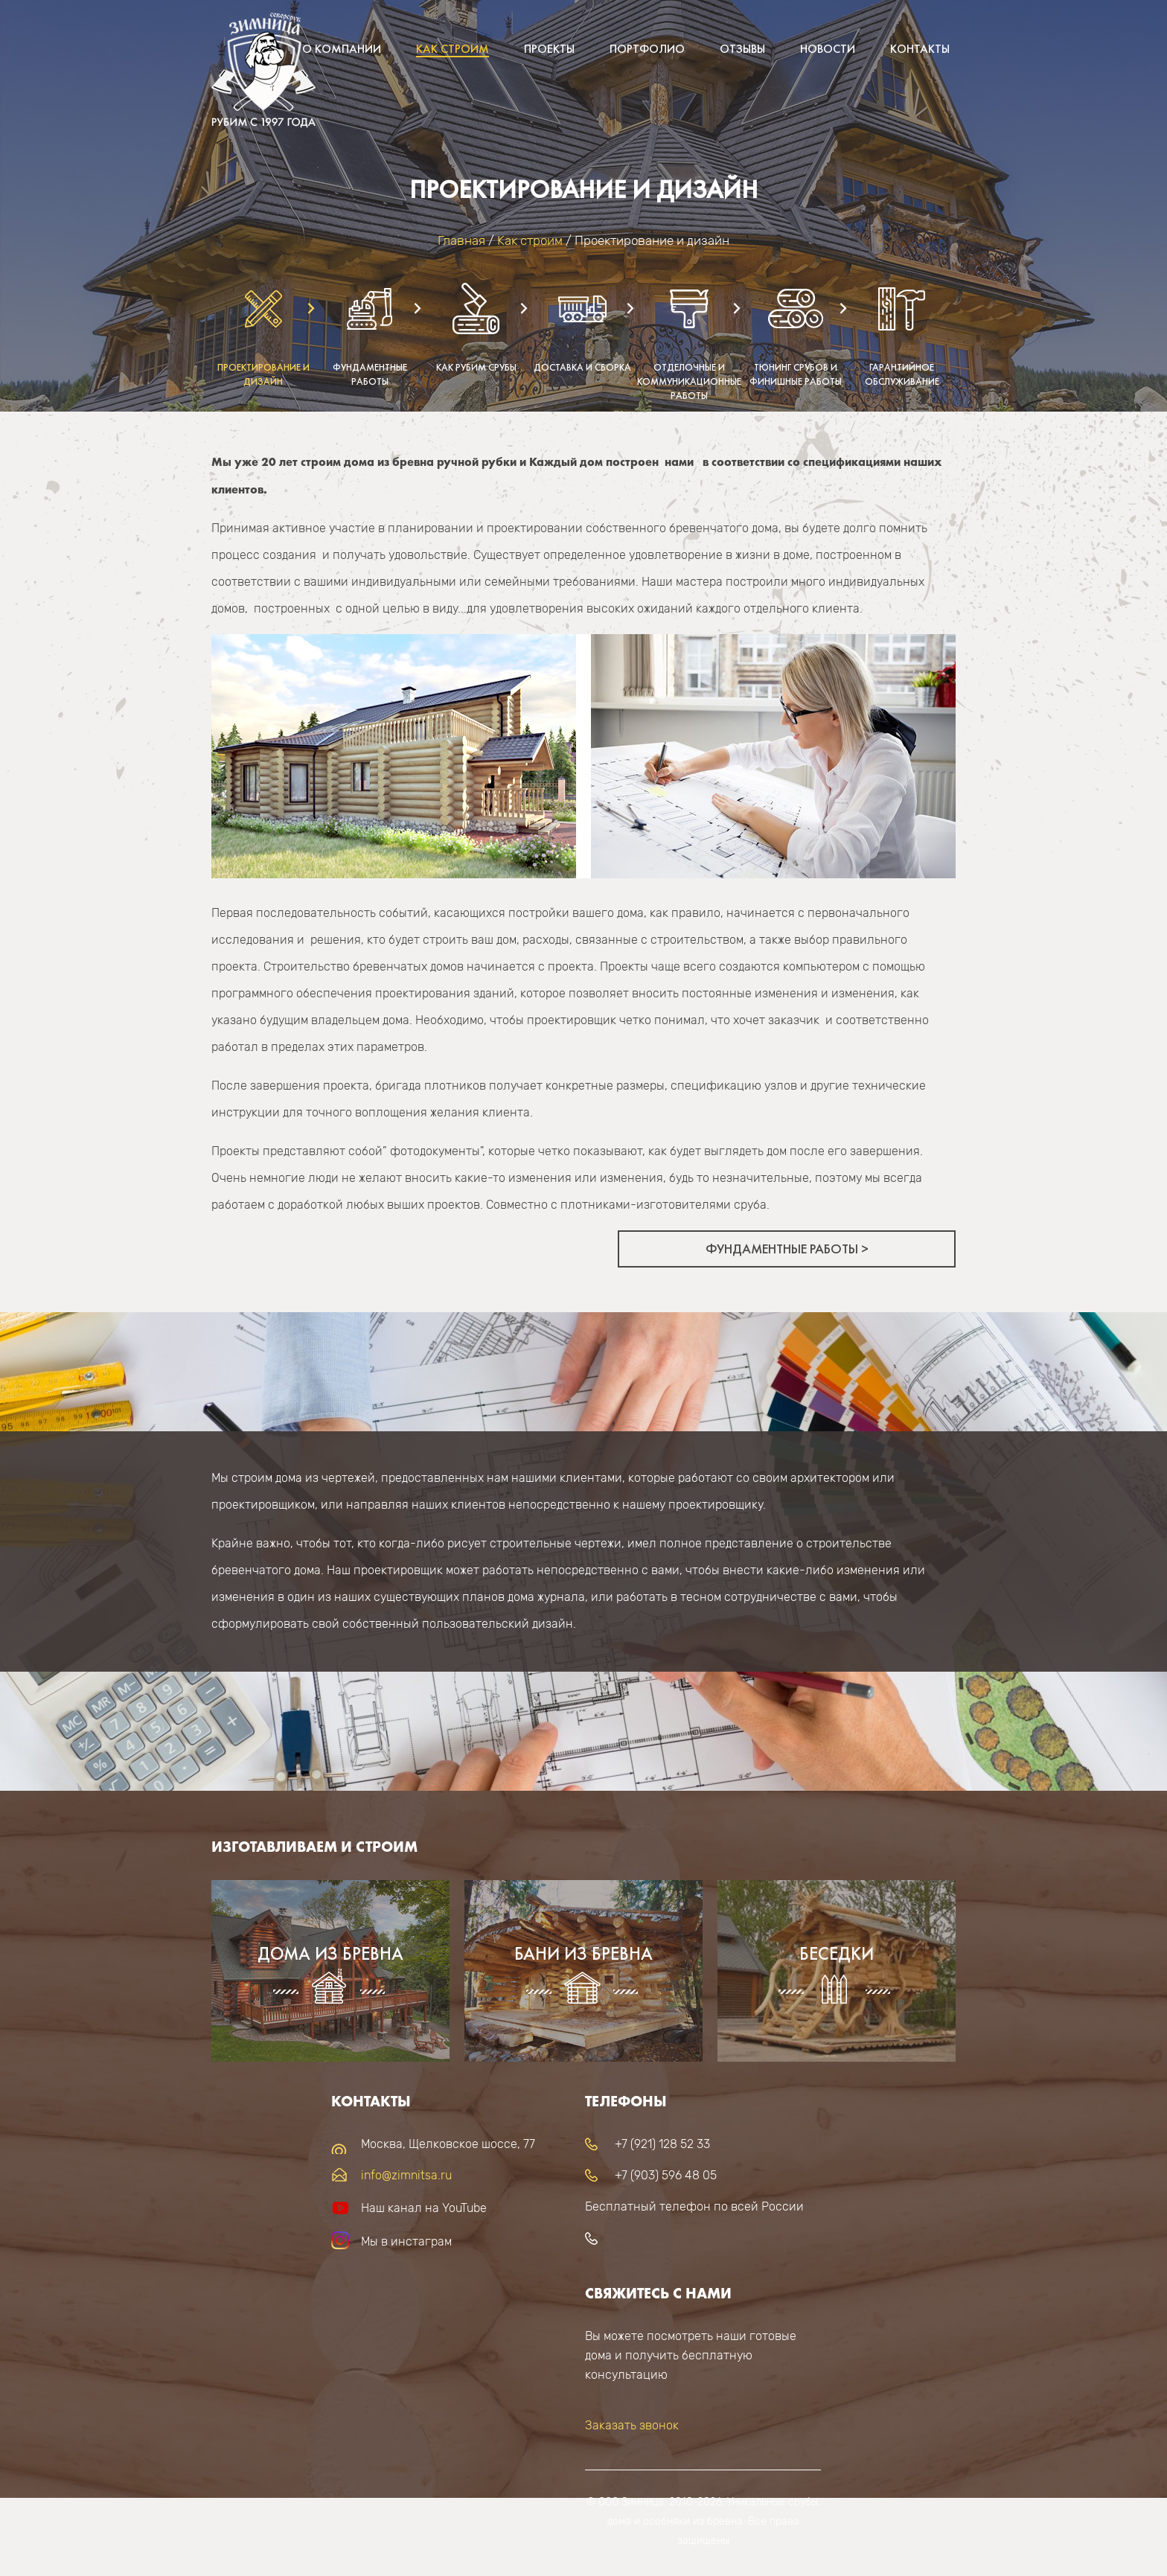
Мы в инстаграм (406, 2241)
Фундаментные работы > (787, 1249)
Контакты (920, 49)
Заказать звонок (632, 2425)
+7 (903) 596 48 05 (666, 2175)
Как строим (452, 49)
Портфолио (647, 49)
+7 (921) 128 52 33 (662, 2144)
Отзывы (742, 49)
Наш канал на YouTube (424, 2208)
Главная (461, 240)
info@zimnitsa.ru (406, 2175)
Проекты (549, 49)
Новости (827, 49)
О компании (341, 49)
